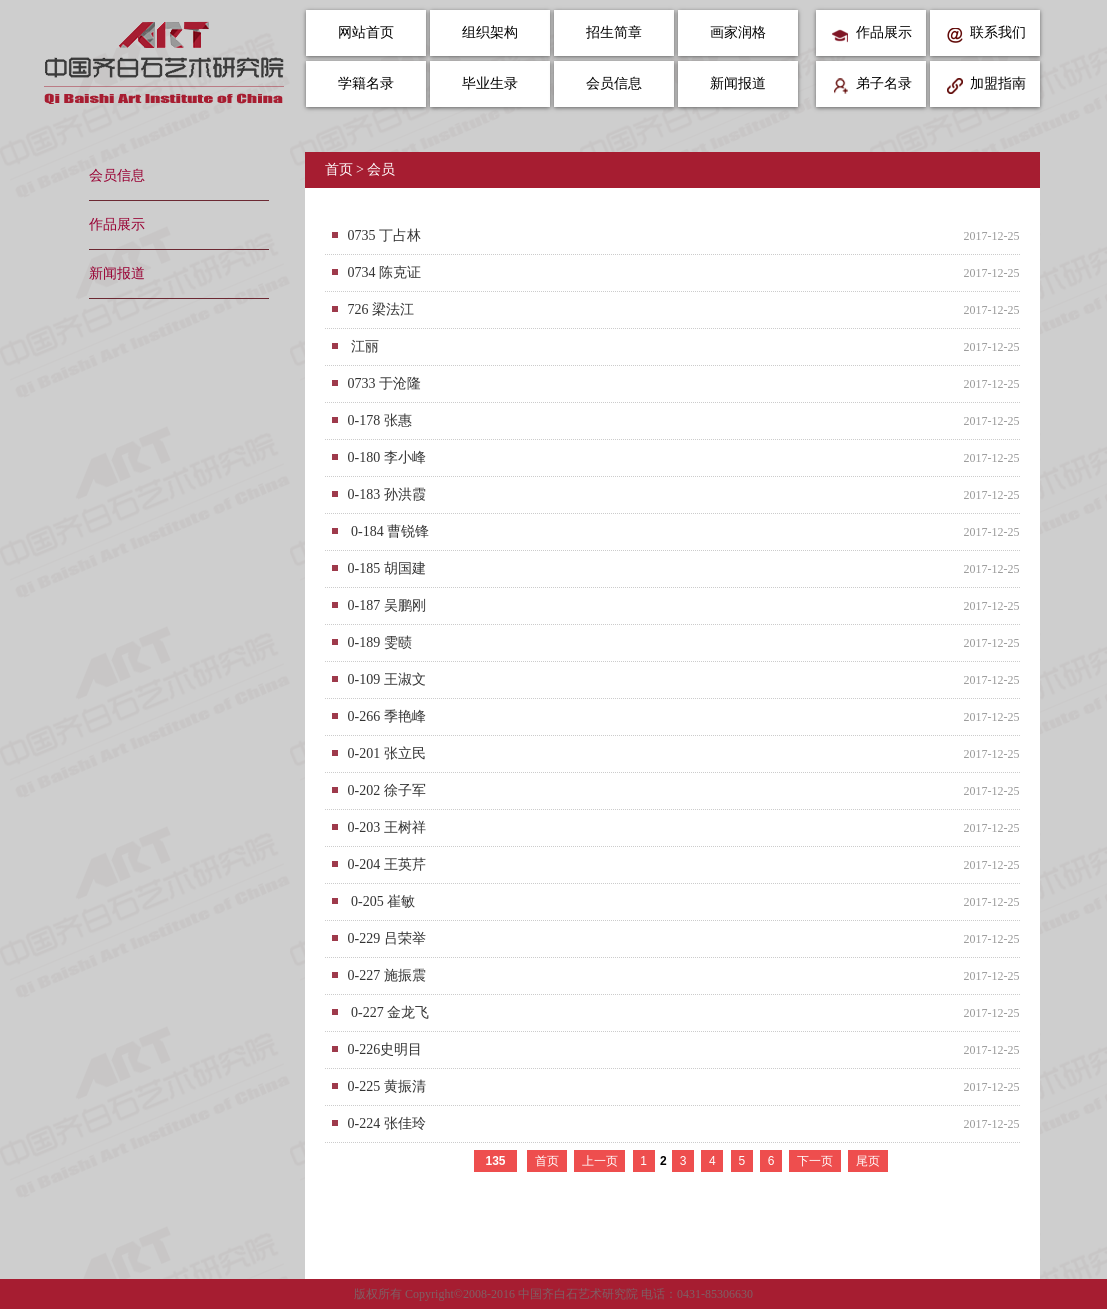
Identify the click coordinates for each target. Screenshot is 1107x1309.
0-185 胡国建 (387, 568)
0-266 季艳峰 (387, 716)
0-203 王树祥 (387, 827)
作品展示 (871, 35)
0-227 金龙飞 (389, 1012)
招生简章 (614, 32)
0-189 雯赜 (380, 642)
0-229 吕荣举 (387, 938)
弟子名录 (871, 86)
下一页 (815, 1161)
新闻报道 (738, 83)
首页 (339, 169)
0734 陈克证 (385, 272)
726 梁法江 (381, 309)
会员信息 (614, 83)
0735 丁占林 (385, 235)
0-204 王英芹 (387, 864)
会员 (381, 169)
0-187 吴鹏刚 (387, 605)
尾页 (868, 1161)
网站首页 (366, 32)
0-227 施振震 (387, 975)
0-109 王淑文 (387, 679)
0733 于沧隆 (385, 383)
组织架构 (490, 32)
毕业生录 (490, 83)
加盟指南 (985, 86)
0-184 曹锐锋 (389, 531)
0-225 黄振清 (387, 1086)
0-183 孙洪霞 (387, 494)
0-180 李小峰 (387, 457)
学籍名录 (366, 83)
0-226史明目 (385, 1049)
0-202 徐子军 (387, 790)
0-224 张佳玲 (387, 1123)
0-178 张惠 (380, 420)
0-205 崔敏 (382, 901)
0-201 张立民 (387, 753)
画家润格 (738, 32)
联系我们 (985, 35)
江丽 (364, 346)
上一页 (600, 1161)
